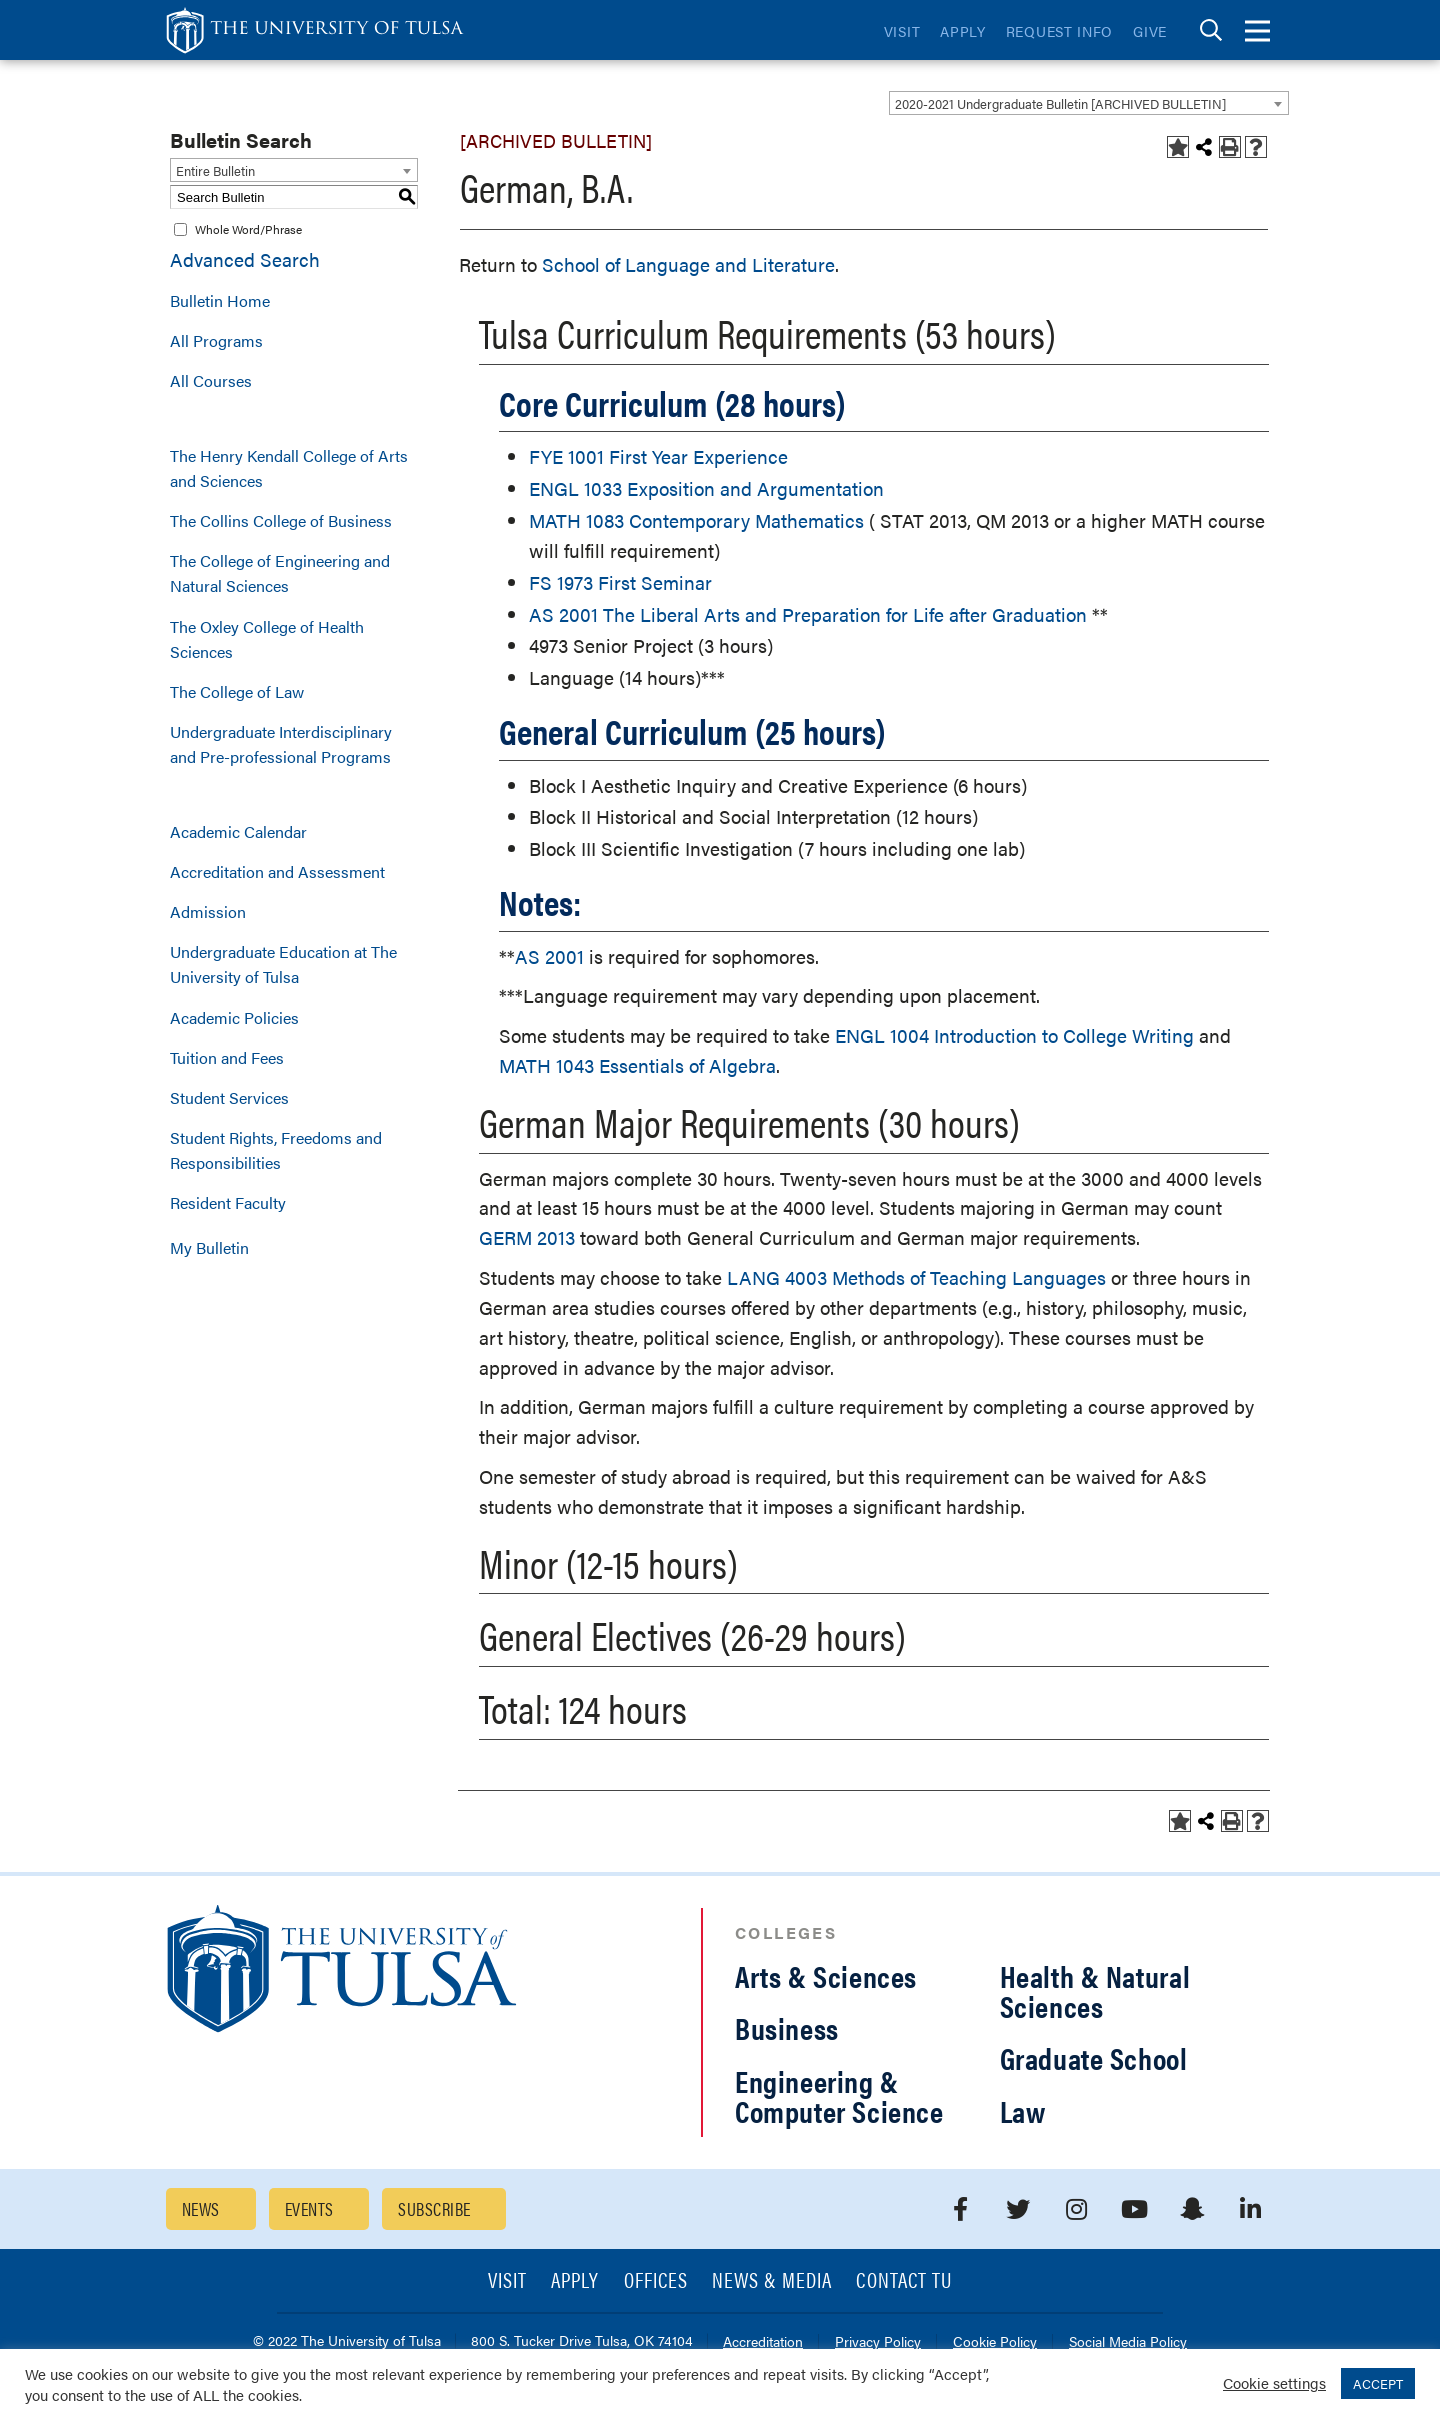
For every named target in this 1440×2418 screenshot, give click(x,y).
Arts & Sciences (826, 1975)
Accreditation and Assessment (277, 871)
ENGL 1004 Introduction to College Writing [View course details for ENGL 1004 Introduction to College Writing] (1014, 1035)
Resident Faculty (228, 1202)
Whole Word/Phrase (248, 229)
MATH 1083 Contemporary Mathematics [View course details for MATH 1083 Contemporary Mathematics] (696, 520)
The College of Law (237, 691)
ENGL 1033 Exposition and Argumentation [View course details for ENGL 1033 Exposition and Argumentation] (706, 488)
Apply (963, 31)
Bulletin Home (220, 300)
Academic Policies (234, 1017)
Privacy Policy (878, 2342)
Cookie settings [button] (1274, 2382)
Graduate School (1094, 2057)
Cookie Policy (995, 2342)
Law (1023, 2110)
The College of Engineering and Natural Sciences (280, 573)
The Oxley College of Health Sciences (267, 639)
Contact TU (904, 2281)
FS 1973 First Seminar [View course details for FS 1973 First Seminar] (620, 582)
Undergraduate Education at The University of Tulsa (283, 964)
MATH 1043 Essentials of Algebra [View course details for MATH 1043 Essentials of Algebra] (637, 1065)
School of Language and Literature (688, 264)
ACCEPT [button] (1378, 2383)
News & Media (772, 2281)
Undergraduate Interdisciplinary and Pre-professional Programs (281, 744)
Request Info (1059, 31)
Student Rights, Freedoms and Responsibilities (276, 1150)
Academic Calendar (238, 831)
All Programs (216, 340)
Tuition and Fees (227, 1057)
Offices (656, 2281)
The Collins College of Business (281, 520)
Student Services (229, 1097)
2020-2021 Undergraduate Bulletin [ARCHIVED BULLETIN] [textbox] (1060, 103)
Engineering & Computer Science (839, 2095)
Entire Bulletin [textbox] (215, 170)
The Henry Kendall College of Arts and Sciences (289, 468)
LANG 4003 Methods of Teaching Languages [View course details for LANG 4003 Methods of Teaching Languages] (916, 1277)
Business (787, 2027)
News (201, 2208)
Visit (902, 31)
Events (309, 2208)
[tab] (1211, 30)
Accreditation (763, 2342)
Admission (208, 911)
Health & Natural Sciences (1095, 1990)
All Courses (211, 380)
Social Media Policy (1128, 2342)
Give (1150, 31)
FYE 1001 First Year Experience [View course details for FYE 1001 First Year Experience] (658, 456)
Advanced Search (245, 259)
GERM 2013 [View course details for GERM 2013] (527, 1237)
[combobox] (1089, 103)
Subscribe (434, 2208)
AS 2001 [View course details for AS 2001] (549, 956)
